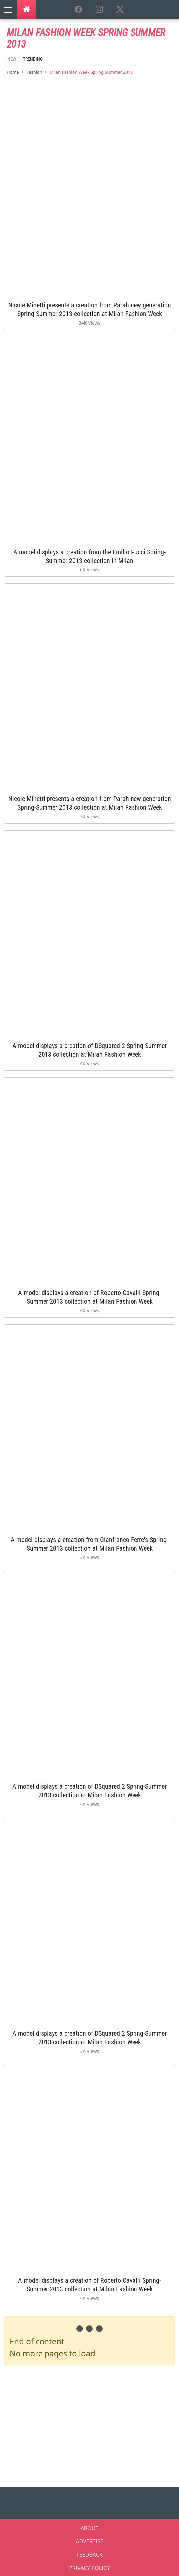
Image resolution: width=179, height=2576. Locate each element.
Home (13, 72)
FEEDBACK (89, 2554)
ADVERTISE (89, 2541)
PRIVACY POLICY (89, 2568)
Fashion (34, 72)
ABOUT (90, 2528)
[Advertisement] (91, 2424)
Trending (33, 59)
